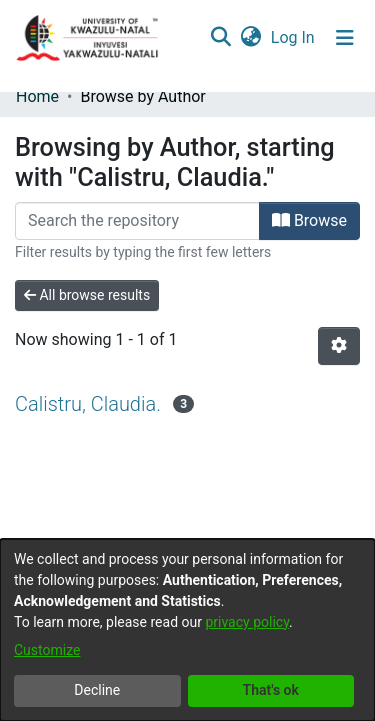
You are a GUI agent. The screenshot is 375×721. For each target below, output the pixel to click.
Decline (97, 690)
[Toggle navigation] (345, 38)
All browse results (87, 295)
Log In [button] (294, 37)
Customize (47, 650)
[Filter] (137, 221)
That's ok (271, 690)
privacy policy (247, 622)
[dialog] (187, 630)
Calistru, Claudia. (88, 404)
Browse (309, 220)
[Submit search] (220, 38)
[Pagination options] (339, 346)
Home (37, 96)
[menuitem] (250, 38)
